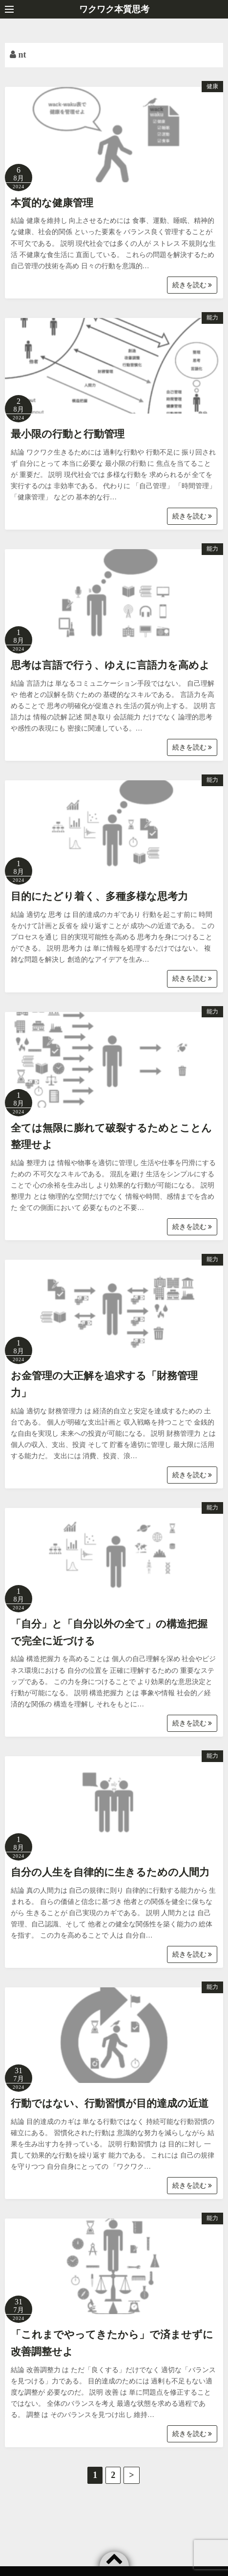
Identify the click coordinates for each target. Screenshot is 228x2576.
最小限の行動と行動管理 (67, 434)
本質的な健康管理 (52, 203)
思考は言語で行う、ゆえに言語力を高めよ (110, 665)
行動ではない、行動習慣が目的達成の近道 (109, 2103)
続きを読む (192, 285)
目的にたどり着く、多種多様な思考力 (99, 896)
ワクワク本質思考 (114, 9)
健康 (212, 86)
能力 (212, 317)
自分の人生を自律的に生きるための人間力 (110, 1872)
